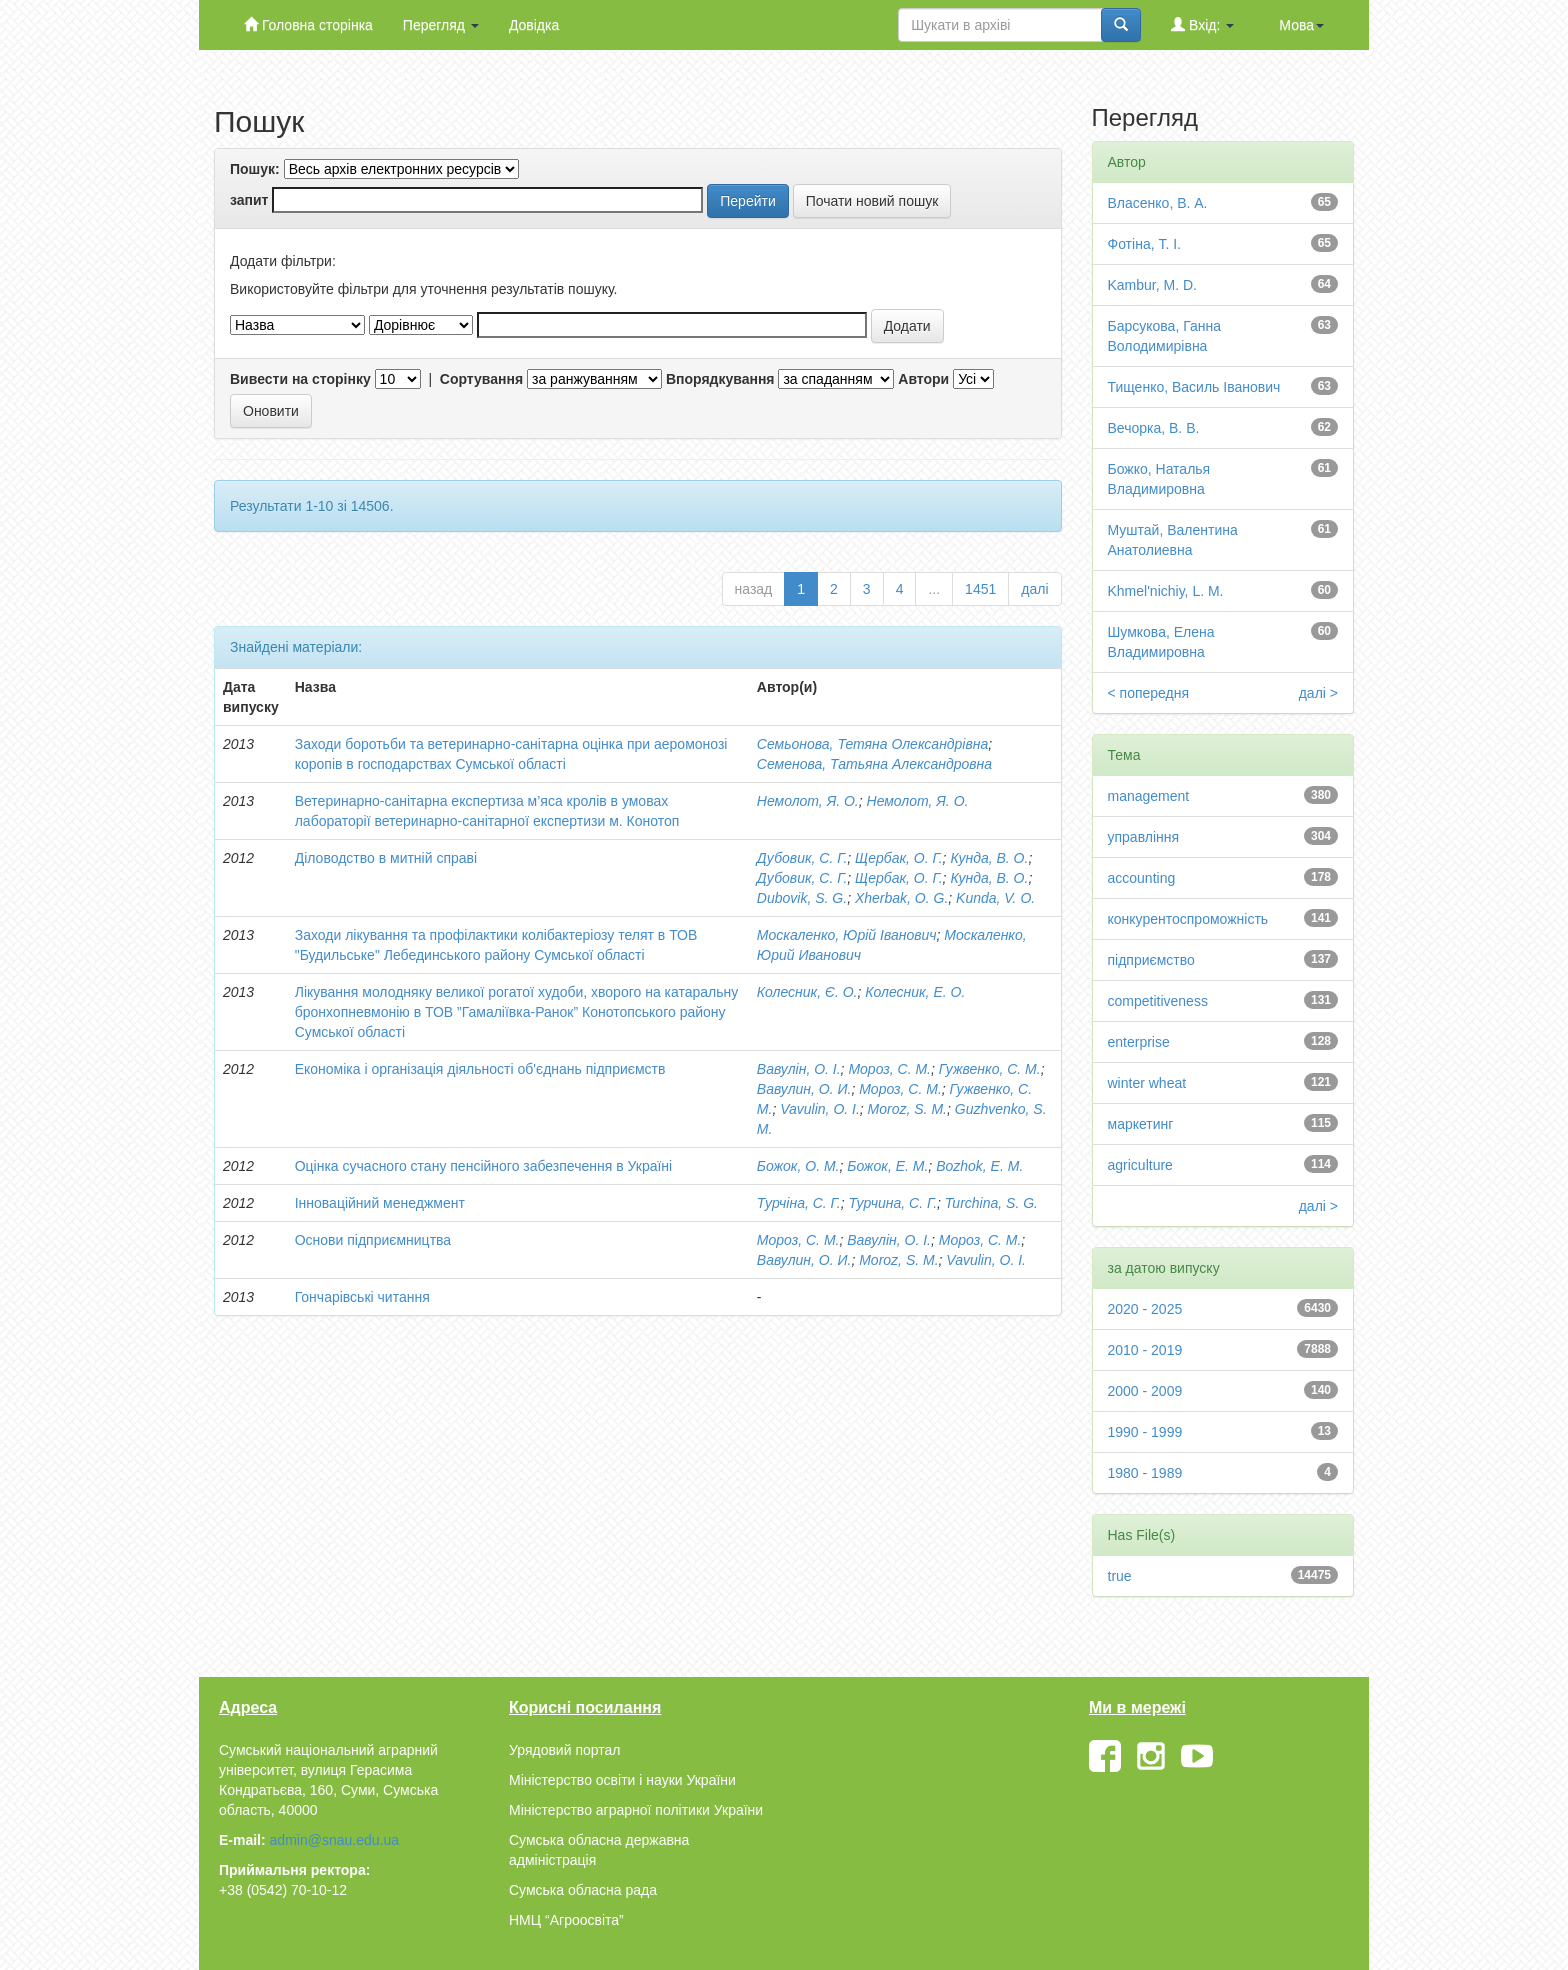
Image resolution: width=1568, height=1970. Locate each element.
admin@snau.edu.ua (334, 1840)
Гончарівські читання (362, 1297)
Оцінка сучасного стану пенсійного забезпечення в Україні (484, 1166)
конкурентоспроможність (1188, 919)
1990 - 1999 (1145, 1432)
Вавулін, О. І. (799, 1069)
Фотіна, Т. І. (1145, 244)
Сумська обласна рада (583, 1890)
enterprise (1139, 1042)
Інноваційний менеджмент (380, 1203)
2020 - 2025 (1145, 1309)
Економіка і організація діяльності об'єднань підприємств (480, 1069)
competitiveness (1158, 1001)
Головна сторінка (308, 24)
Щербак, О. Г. (898, 858)
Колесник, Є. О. (807, 992)
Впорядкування (720, 379)
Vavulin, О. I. (986, 1260)
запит (249, 200)
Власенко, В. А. (1158, 203)
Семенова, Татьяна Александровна (874, 764)
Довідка (534, 25)
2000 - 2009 (1145, 1391)
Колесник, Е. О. (915, 992)
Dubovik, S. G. (802, 898)
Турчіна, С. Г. (799, 1203)
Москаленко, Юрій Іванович (847, 935)
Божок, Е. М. (887, 1166)
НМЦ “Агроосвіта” (566, 1920)
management (1149, 796)
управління (1144, 837)
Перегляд (441, 25)
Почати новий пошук (872, 201)
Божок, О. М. (798, 1166)
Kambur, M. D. (1152, 285)
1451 (980, 589)
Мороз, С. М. (889, 1069)
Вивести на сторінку (300, 379)
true (1120, 1576)
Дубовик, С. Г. (802, 858)
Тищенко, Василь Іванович (1194, 387)
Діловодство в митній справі (386, 858)
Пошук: (255, 169)
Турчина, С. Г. (893, 1203)
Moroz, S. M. (907, 1109)
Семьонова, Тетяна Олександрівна (872, 744)
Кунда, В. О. (989, 858)
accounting (1142, 878)
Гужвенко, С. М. (990, 1069)
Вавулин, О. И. (804, 1089)
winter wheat (1147, 1083)
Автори (923, 379)
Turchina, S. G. (991, 1203)
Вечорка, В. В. (1154, 428)
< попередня (1149, 693)
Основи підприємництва (373, 1240)
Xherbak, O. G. (901, 898)
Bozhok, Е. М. (979, 1166)
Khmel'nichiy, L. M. (1166, 591)
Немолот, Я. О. (808, 801)
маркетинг (1141, 1124)
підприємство (1151, 960)
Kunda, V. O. (995, 898)
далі (1034, 589)
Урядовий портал (564, 1750)
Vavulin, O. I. (820, 1109)
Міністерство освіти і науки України (622, 1780)
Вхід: (1202, 24)
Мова (1301, 25)
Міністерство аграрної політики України (636, 1810)
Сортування (481, 379)
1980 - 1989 (1145, 1473)
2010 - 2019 (1145, 1350)
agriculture (1140, 1165)
